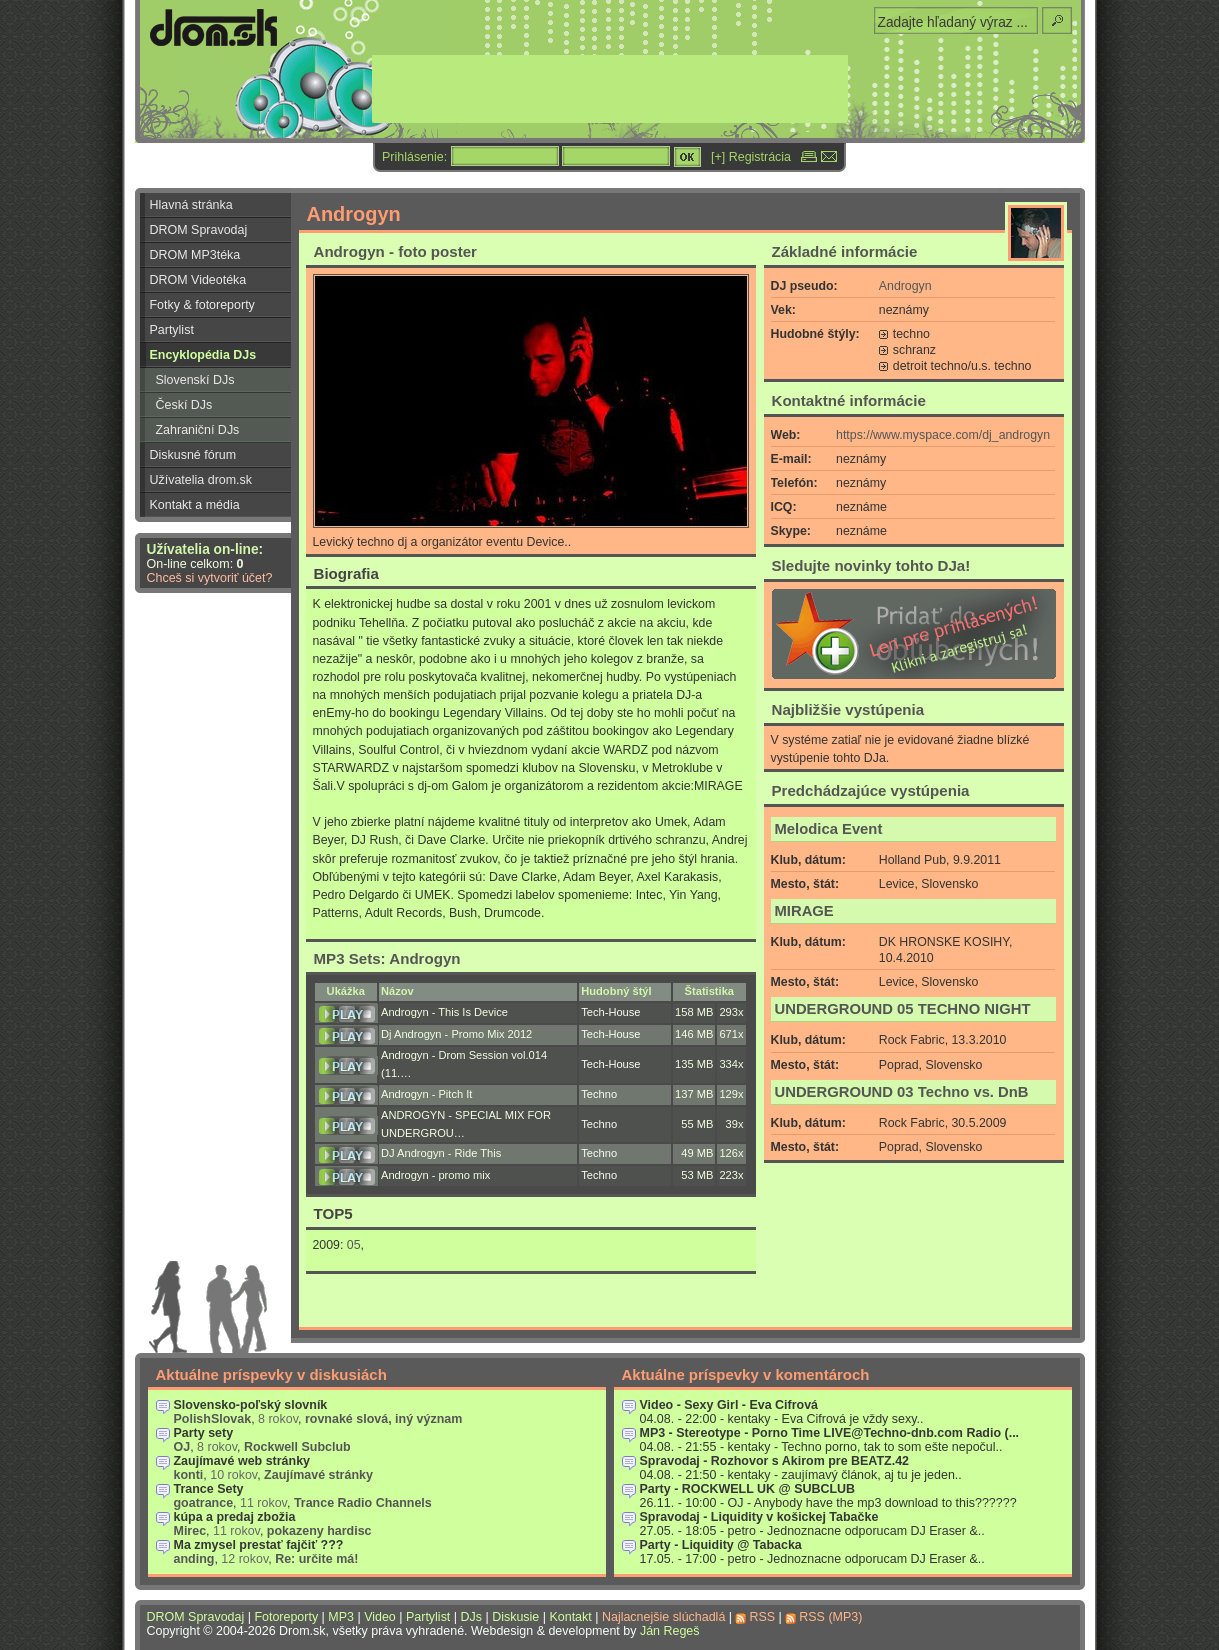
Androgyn (905, 286)
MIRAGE (804, 911)
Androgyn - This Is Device (444, 1012)
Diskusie (515, 1617)
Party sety (204, 1433)
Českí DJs (184, 405)
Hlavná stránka (191, 205)
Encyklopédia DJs (203, 355)
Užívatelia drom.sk (201, 480)
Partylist (172, 330)
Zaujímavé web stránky (242, 1461)
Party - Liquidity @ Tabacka (721, 1545)
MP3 (341, 1617)
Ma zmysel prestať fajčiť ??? (259, 1545)
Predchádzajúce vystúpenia (871, 790)
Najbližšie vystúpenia (848, 709)
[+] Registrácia (751, 157)
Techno (599, 1094)
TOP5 (333, 1213)
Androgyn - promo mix (435, 1175)
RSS (762, 1617)
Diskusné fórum (193, 455)
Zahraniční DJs (198, 430)
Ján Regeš (670, 1631)
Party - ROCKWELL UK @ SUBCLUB (748, 1489)
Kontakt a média (195, 505)
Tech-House (610, 1012)
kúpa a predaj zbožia (235, 1517)
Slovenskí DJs (195, 380)
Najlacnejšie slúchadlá (663, 1617)
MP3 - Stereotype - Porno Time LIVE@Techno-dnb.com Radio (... (830, 1433)
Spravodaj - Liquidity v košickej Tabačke (759, 1517)
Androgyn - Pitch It (426, 1094)
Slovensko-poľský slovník (251, 1405)
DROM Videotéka (198, 280)
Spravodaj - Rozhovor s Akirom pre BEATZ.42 (775, 1461)
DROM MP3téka (195, 255)
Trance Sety (209, 1489)
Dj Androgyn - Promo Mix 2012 (456, 1034)
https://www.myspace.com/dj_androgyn (943, 435)
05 (354, 1245)
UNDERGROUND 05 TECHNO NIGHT (903, 1009)
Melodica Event (829, 829)
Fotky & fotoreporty (202, 305)
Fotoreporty (286, 1617)
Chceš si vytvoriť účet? (210, 578)
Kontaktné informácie (849, 400)
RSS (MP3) (830, 1617)
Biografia (346, 573)
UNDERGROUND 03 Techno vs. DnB (902, 1092)
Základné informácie (845, 251)
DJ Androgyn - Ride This (441, 1153)
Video (380, 1617)
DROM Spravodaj (199, 230)
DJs (471, 1617)
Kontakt (570, 1617)
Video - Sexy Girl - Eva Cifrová (729, 1405)
